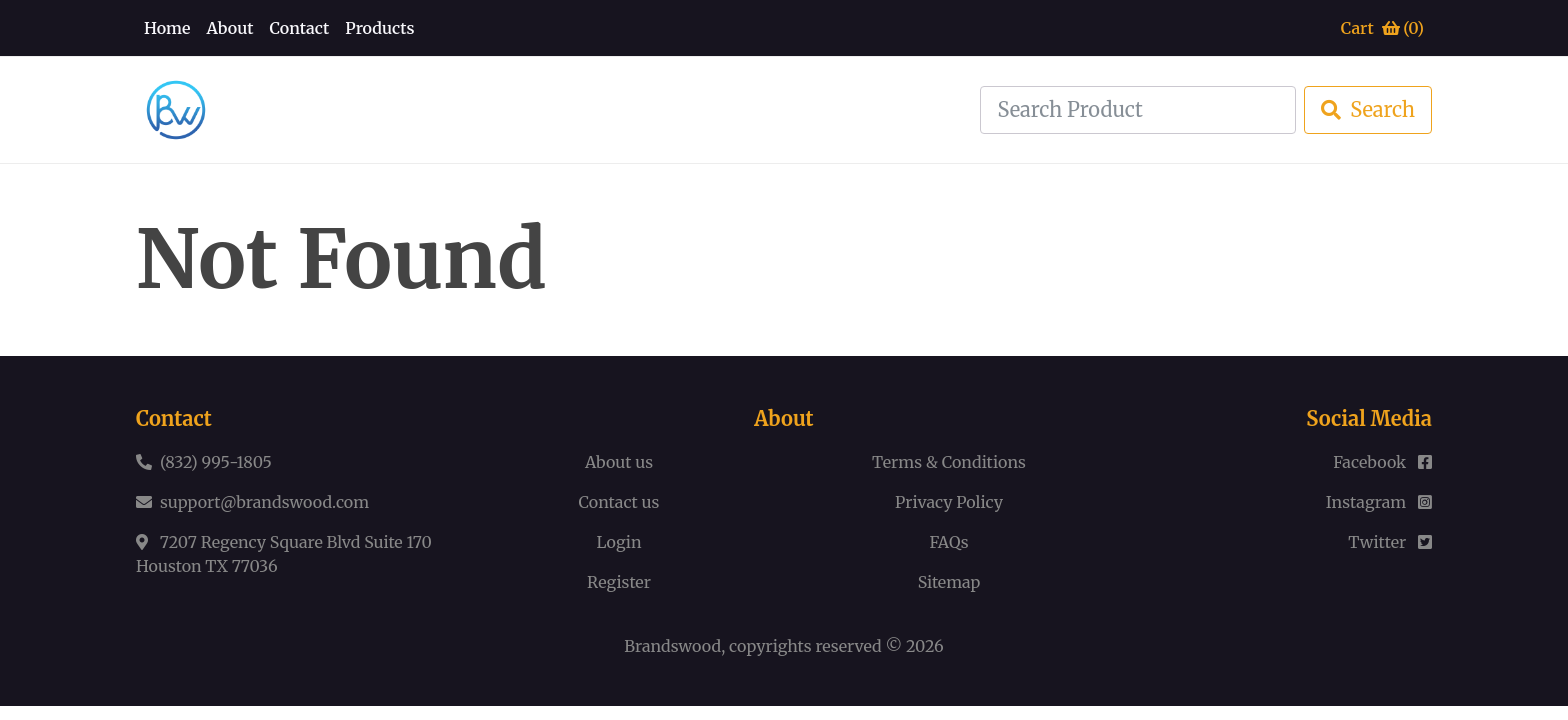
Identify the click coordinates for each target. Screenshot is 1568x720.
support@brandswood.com (264, 502)
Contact (299, 28)
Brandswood (672, 646)
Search (1368, 109)
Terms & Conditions (949, 462)
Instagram (1379, 502)
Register (619, 582)
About (230, 28)
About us (619, 462)
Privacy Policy (949, 502)
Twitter (1390, 542)
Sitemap (949, 582)
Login (618, 542)
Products (379, 28)
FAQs (948, 542)
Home (167, 28)
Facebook (1382, 462)
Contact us (619, 502)
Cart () (1382, 28)
